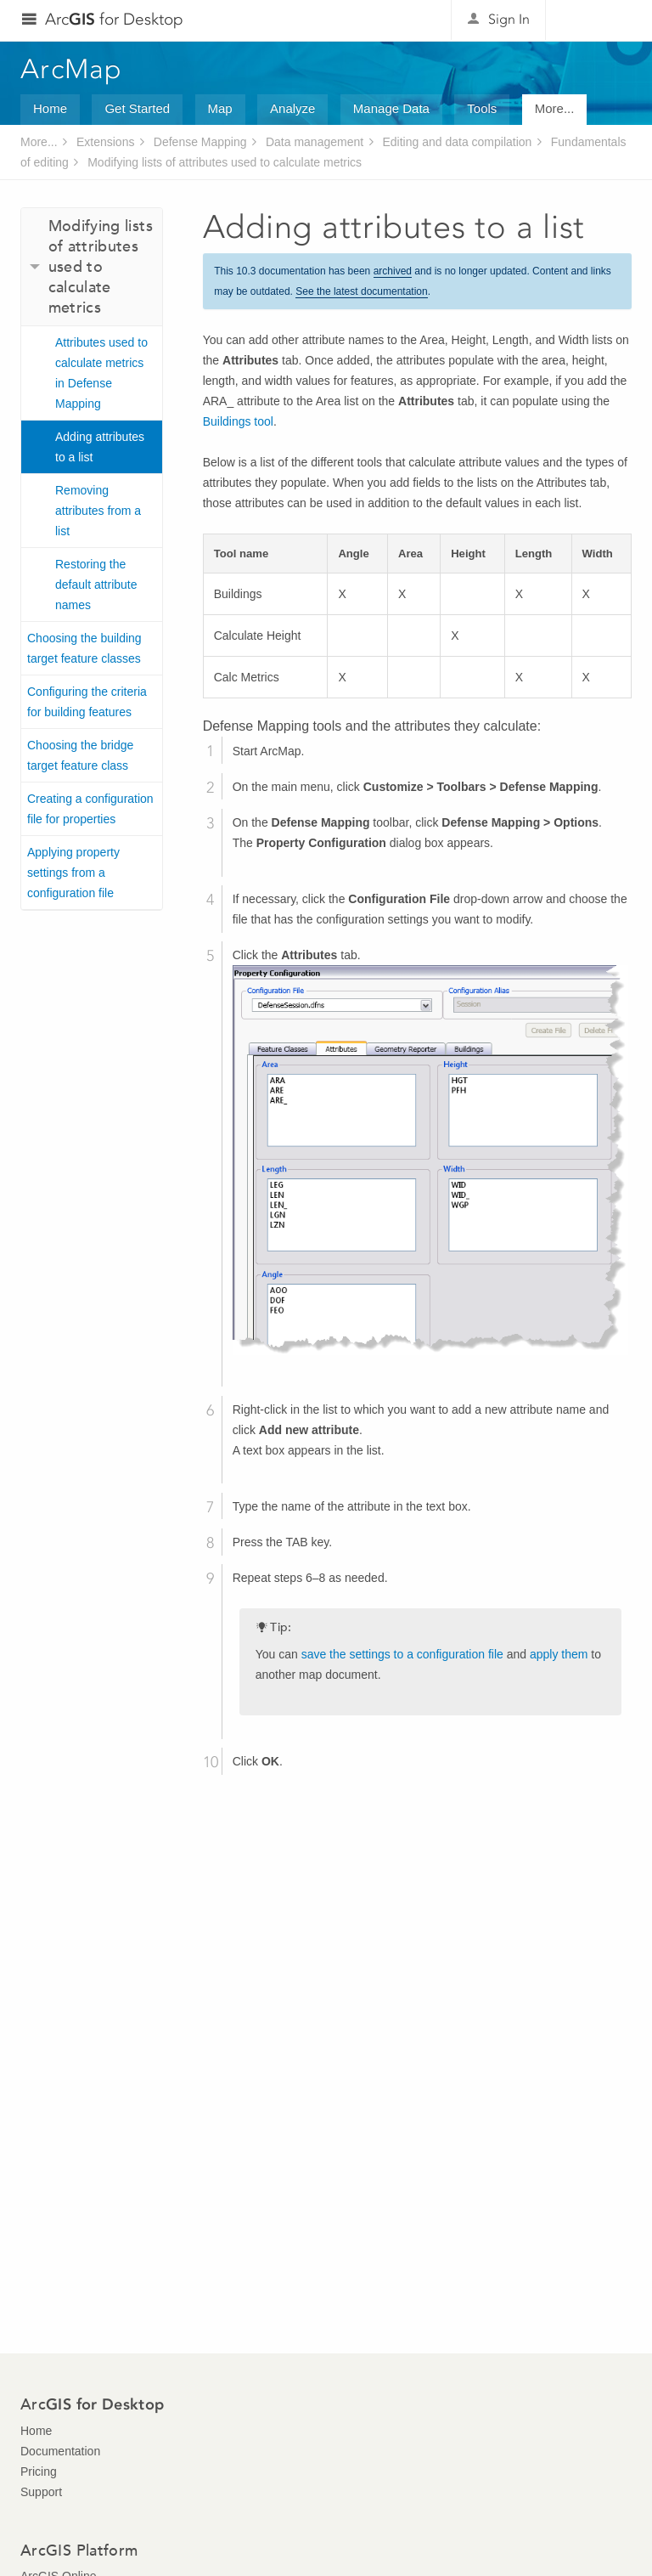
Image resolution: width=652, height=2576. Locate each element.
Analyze (292, 108)
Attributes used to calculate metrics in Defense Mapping (101, 373)
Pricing (38, 2471)
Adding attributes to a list (99, 447)
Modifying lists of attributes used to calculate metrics (224, 162)
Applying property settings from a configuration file (73, 872)
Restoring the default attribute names (96, 584)
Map (220, 108)
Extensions (105, 142)
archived (393, 271)
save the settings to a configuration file (402, 1654)
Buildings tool (238, 421)
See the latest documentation (361, 291)
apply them (558, 1654)
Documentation (60, 2451)
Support (41, 2492)
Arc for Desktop (114, 19)
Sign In (509, 19)
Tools (482, 108)
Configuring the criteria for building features (87, 702)
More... (555, 108)
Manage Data (391, 108)
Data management (314, 142)
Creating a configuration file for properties (90, 809)
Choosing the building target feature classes (84, 648)
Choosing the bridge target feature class (80, 755)
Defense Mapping (200, 142)
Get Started (137, 108)
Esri (595, 20)
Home (50, 108)
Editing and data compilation (457, 142)
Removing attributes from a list (98, 510)
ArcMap (71, 69)
